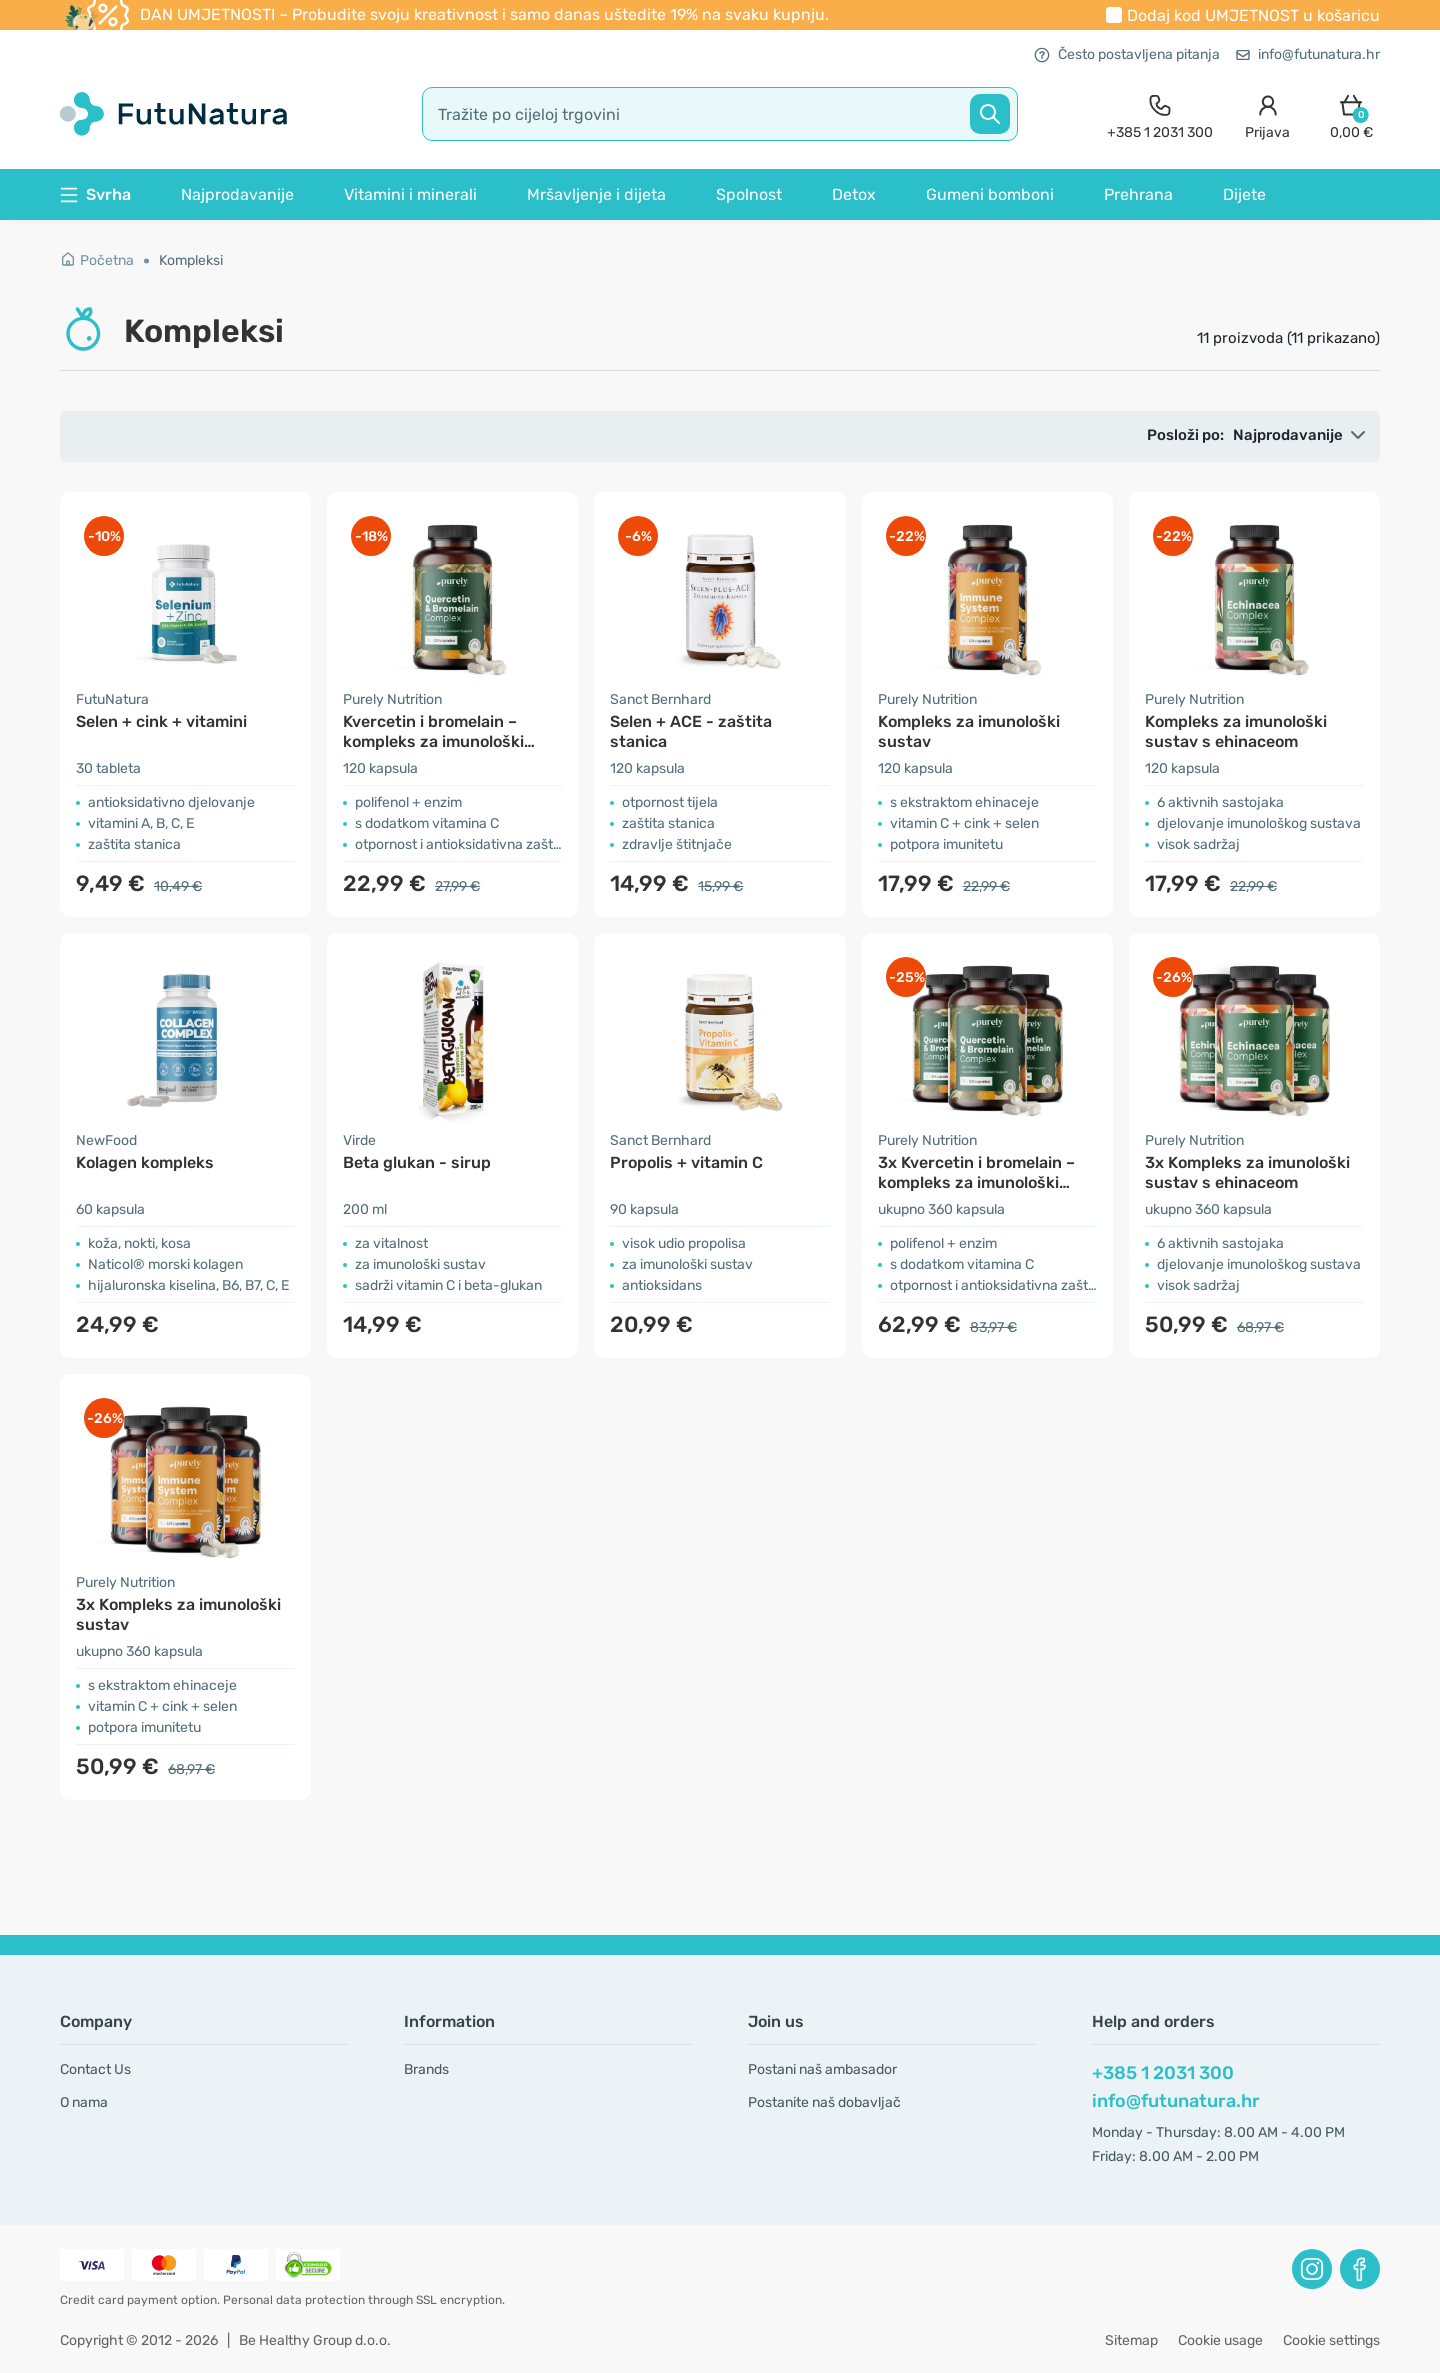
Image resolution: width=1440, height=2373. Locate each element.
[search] (720, 114)
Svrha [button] (95, 194)
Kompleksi (191, 260)
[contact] (1160, 114)
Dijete (1244, 194)
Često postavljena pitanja (1127, 54)
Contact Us (95, 2069)
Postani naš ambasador (822, 2069)
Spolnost (749, 194)
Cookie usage (1220, 2340)
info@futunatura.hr (1308, 54)
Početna (97, 260)
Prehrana (1138, 194)
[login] (1267, 114)
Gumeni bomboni (990, 194)
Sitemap (1131, 2340)
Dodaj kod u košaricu (1253, 15)
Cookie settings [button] (1331, 2340)
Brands (426, 2069)
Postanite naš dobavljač (824, 2102)
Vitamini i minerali (410, 194)
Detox (854, 194)
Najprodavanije (237, 194)
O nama (84, 2102)
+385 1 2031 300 (1163, 2073)
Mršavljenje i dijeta (596, 194)
